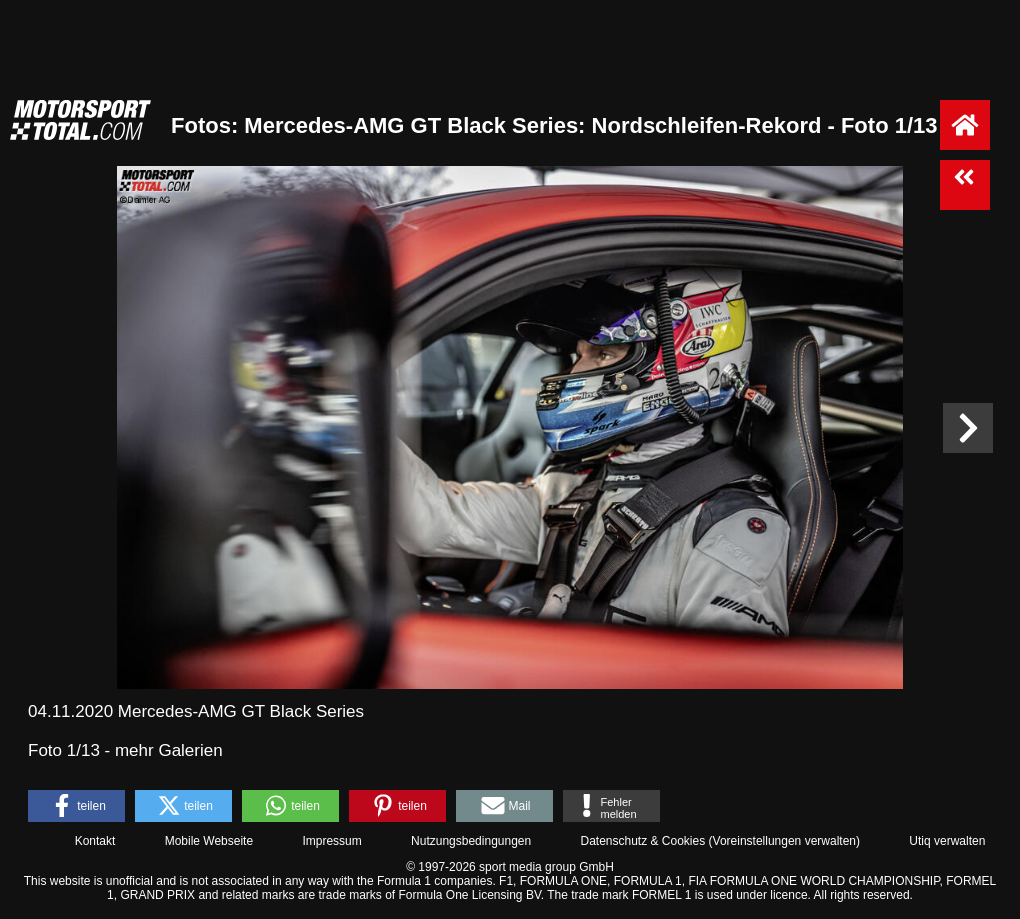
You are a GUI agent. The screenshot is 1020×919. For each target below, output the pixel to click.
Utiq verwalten (947, 841)
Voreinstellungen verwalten (784, 841)
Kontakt (95, 841)
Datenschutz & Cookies (642, 841)
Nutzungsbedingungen (471, 841)
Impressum (331, 841)
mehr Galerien (169, 750)
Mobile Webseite (209, 841)
